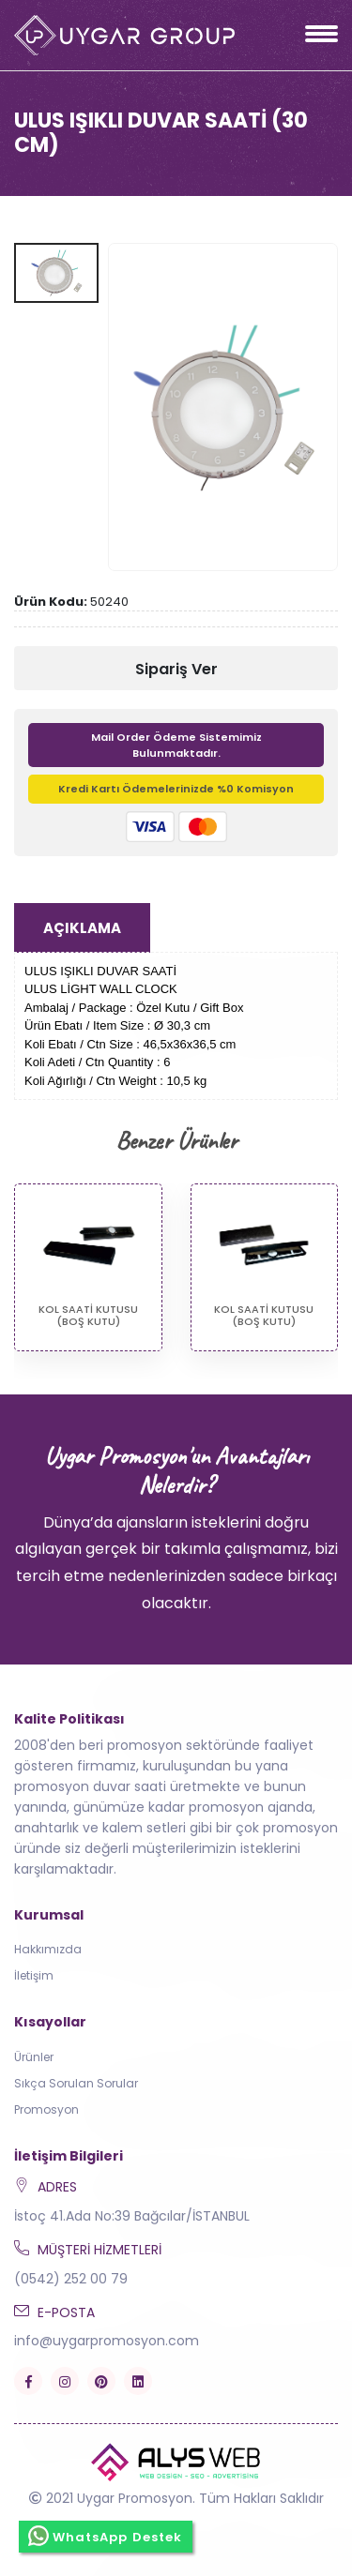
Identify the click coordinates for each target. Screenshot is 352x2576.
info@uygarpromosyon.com (106, 2340)
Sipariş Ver (176, 669)
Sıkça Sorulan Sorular (76, 2083)
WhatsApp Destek (105, 2535)
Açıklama (82, 928)
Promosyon (46, 2109)
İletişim (34, 1975)
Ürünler (34, 2057)
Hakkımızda (48, 1949)
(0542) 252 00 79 (71, 2278)
